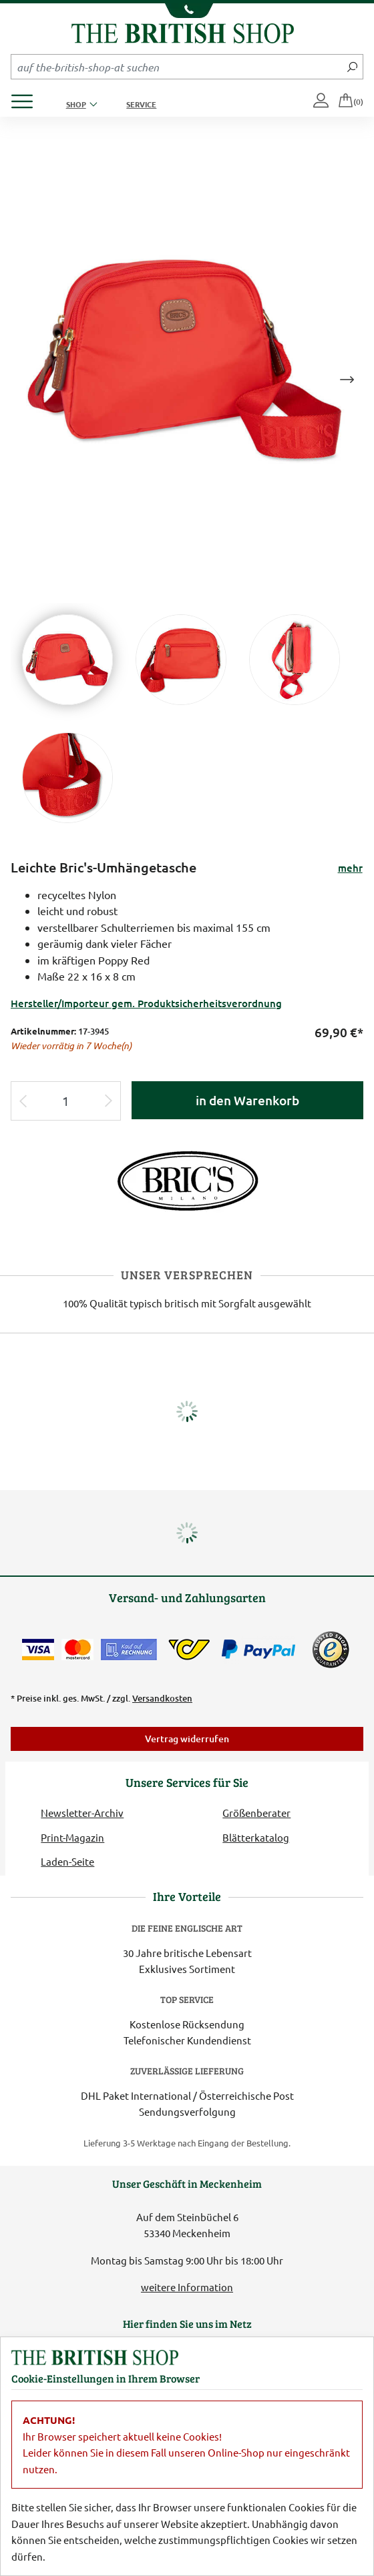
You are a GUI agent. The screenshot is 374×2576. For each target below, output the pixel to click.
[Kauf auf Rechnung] (129, 1649)
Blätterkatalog (255, 1837)
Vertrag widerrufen (187, 1738)
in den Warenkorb (247, 1100)
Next (346, 379)
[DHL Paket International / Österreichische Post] (189, 1649)
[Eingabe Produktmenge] (65, 1101)
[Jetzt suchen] (352, 67)
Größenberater (256, 1812)
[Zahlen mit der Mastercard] (77, 1649)
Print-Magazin (72, 1837)
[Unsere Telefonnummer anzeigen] (187, 10)
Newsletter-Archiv (82, 1812)
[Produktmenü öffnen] (27, 97)
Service (141, 104)
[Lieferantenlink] (187, 1179)
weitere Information (187, 2287)
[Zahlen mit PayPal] (262, 1649)
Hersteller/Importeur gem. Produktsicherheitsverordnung (146, 1003)
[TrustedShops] (330, 1649)
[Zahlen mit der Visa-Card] (38, 1649)
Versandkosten (162, 1698)
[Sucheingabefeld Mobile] (176, 67)
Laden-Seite (67, 1861)
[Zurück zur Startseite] (182, 31)
